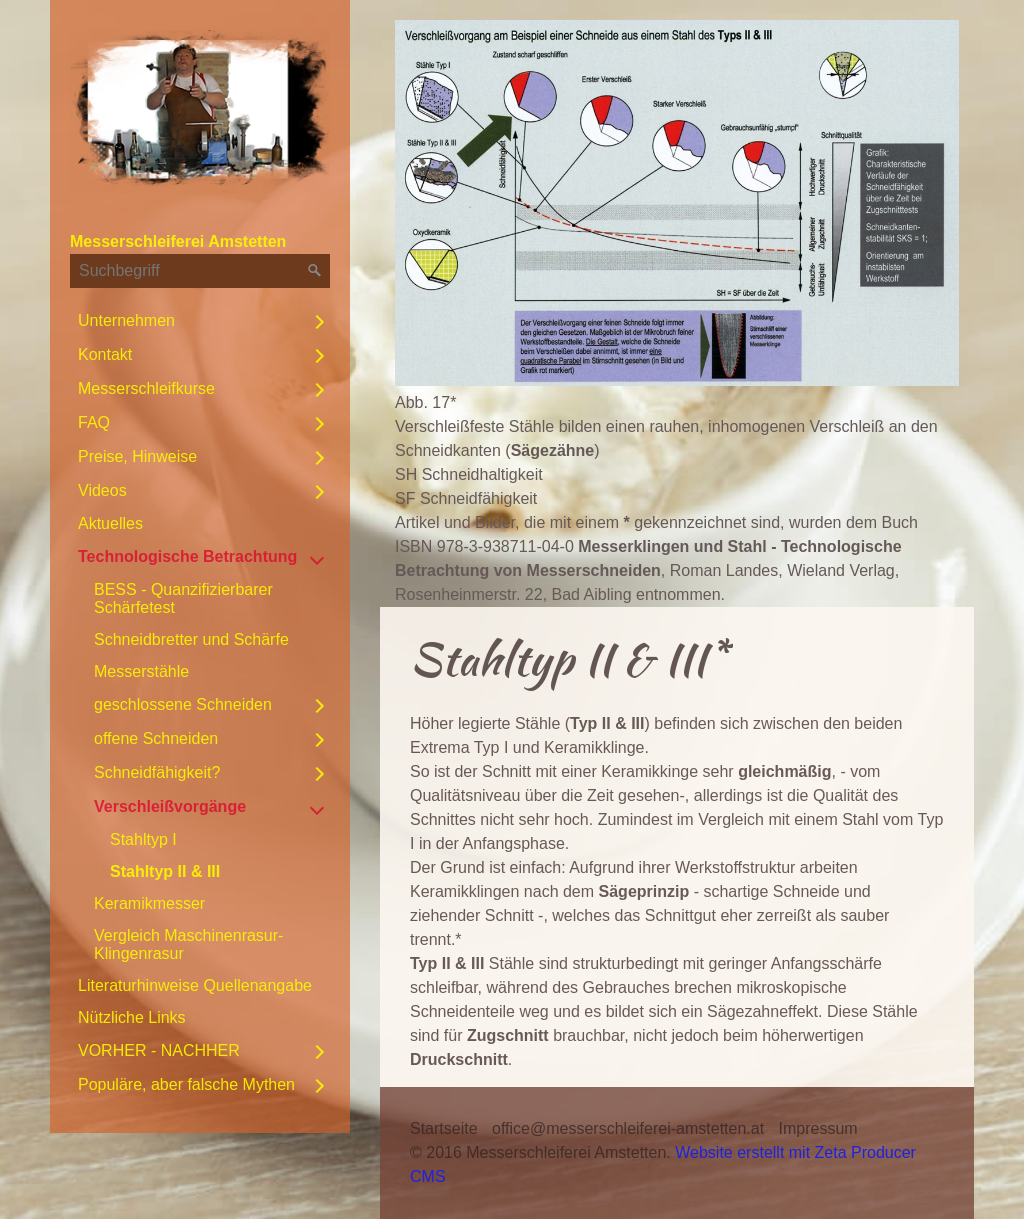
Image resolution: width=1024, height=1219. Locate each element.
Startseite (444, 1128)
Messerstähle (141, 671)
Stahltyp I (143, 839)
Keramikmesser (149, 903)
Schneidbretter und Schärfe (191, 639)
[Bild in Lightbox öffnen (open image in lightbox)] (677, 203)
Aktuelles (110, 523)
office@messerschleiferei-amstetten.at (628, 1128)
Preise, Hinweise (137, 456)
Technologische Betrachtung (187, 556)
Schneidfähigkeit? (157, 772)
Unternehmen (126, 320)
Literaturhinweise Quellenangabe (195, 985)
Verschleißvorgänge (170, 806)
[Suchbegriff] (200, 271)
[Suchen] (315, 271)
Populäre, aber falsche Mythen (186, 1084)
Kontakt (105, 354)
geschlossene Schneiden (183, 704)
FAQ (94, 422)
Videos (102, 490)
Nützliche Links (132, 1017)
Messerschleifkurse (146, 388)
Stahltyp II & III (165, 871)
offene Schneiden (156, 738)
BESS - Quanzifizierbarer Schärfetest (183, 598)
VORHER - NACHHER (159, 1050)
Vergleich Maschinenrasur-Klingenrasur (188, 944)
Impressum (818, 1128)
